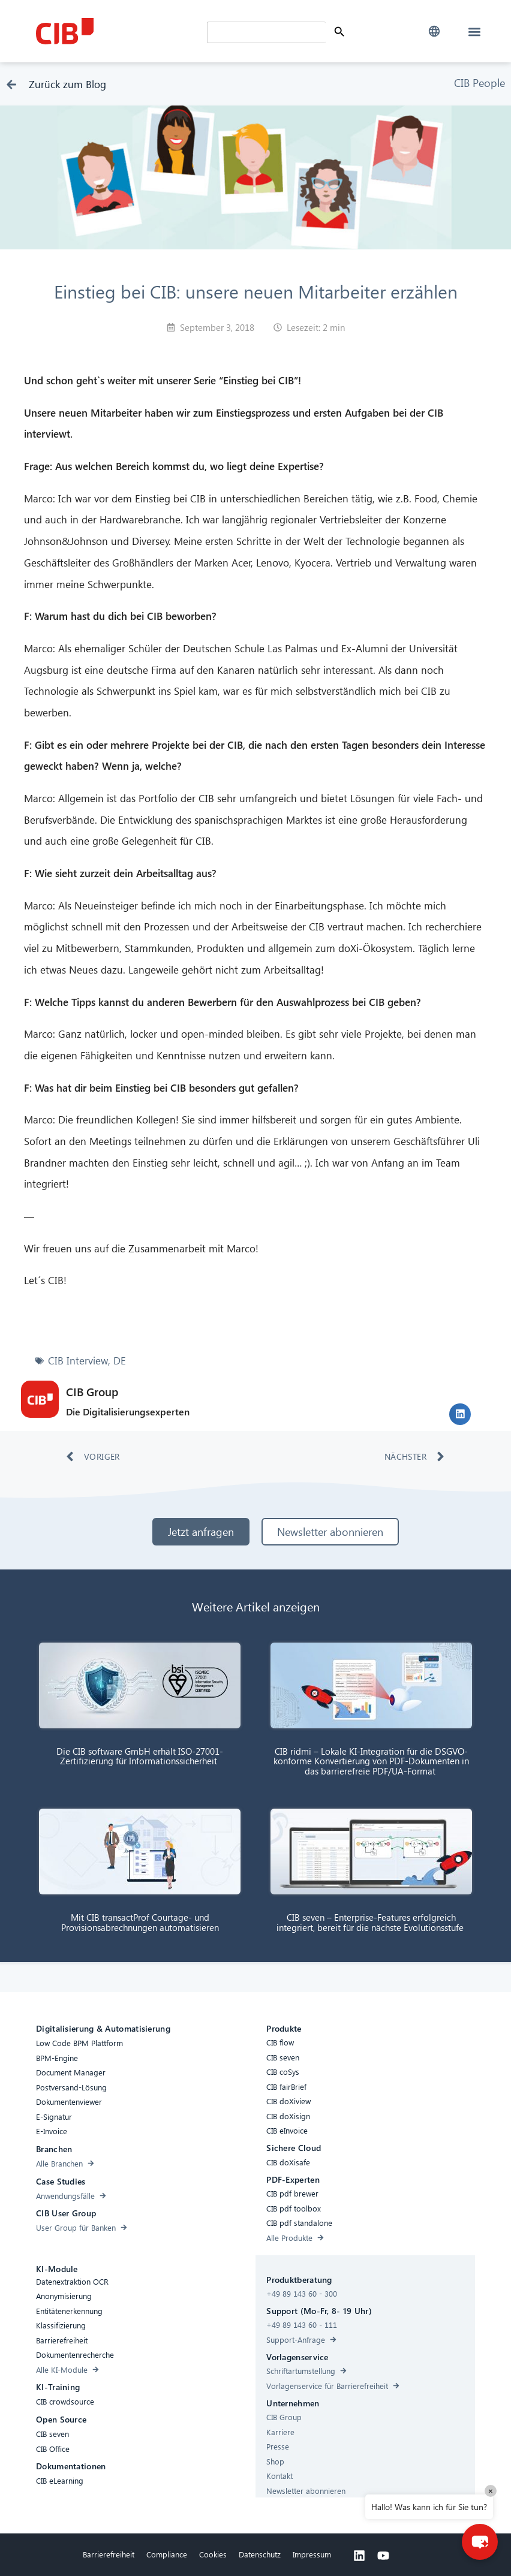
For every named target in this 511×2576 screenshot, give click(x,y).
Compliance (166, 2556)
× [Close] (491, 2490)
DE (119, 1363)
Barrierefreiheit (108, 2556)
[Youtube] (383, 2558)
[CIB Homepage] (118, 31)
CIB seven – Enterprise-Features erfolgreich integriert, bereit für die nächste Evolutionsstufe (371, 1925)
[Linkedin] (359, 2558)
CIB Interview (78, 1363)
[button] (434, 31)
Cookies (213, 2556)
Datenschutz (260, 2556)
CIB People (479, 84)
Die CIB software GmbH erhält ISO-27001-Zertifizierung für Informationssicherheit (139, 1758)
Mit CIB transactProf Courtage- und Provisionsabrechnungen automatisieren (140, 1925)
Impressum (312, 2556)
